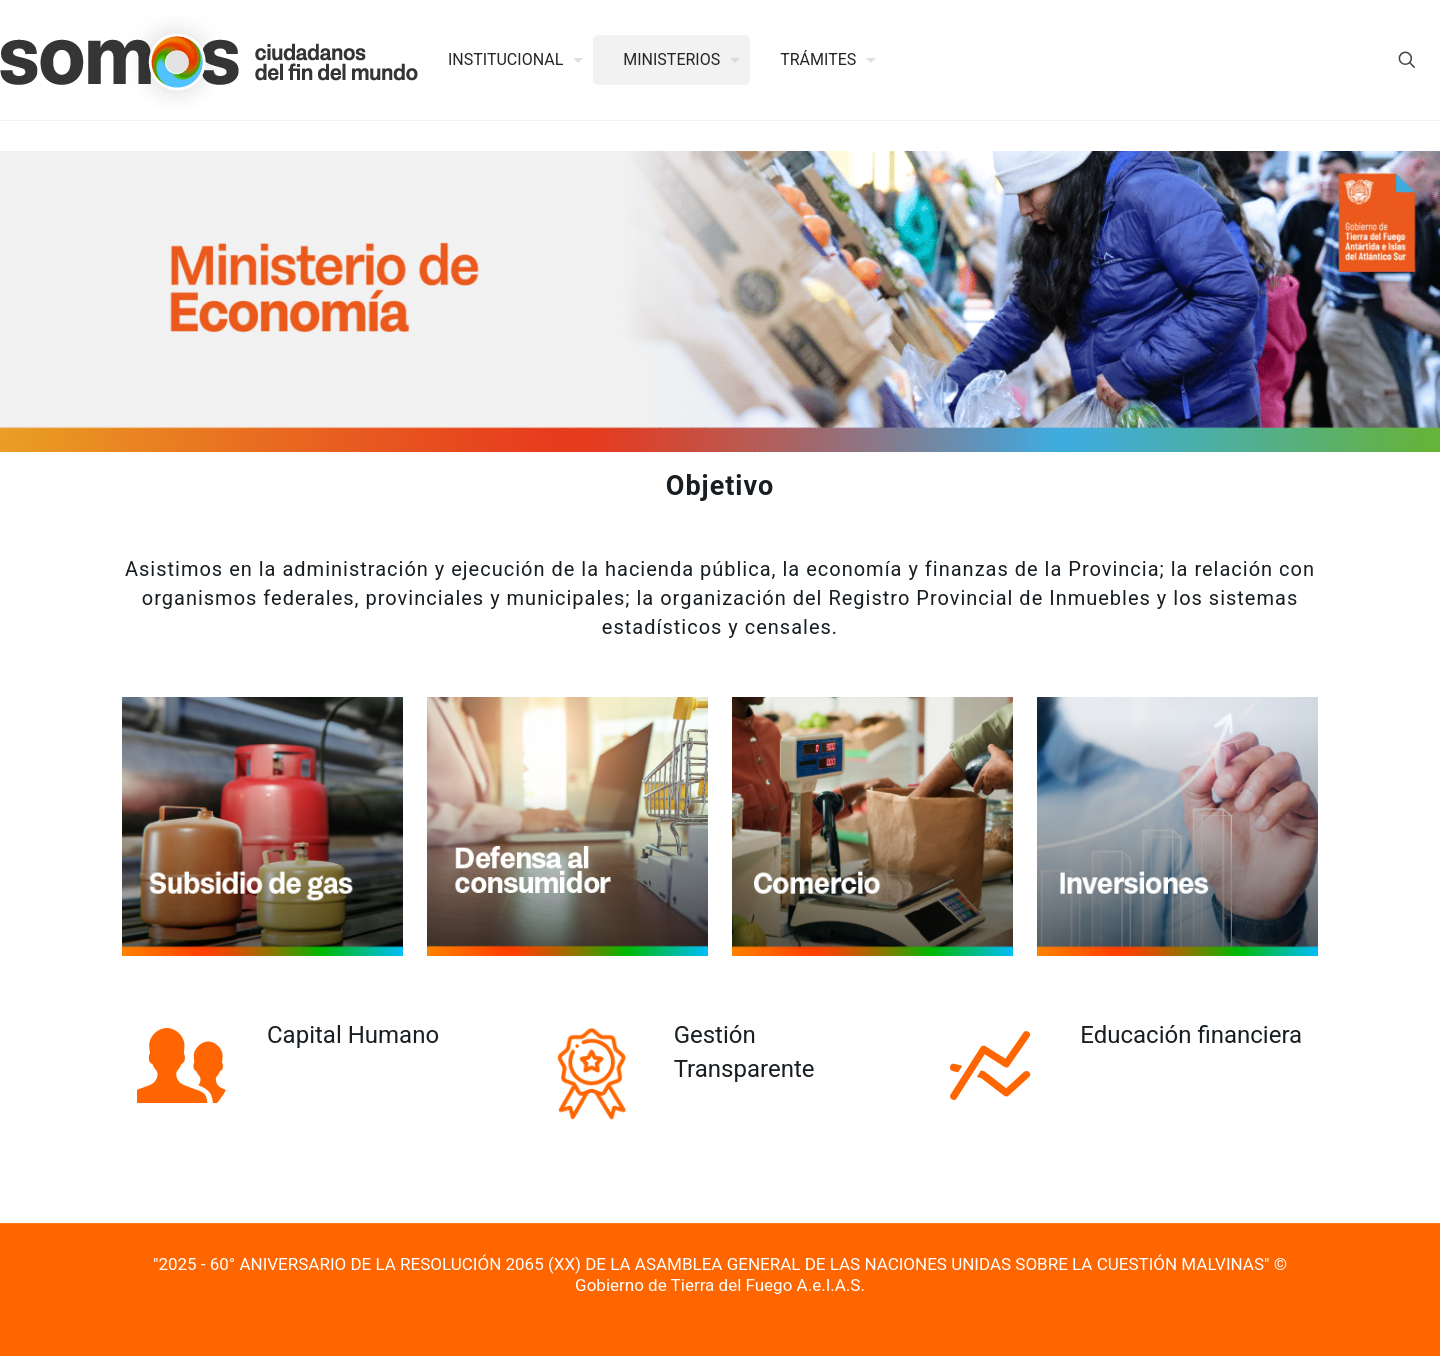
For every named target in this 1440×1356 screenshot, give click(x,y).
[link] (262, 826)
